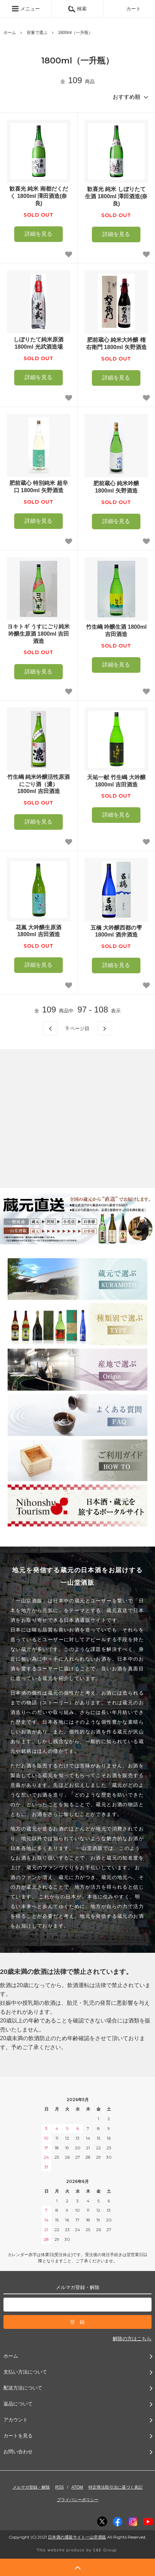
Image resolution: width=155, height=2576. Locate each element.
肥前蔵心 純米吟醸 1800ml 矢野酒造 (116, 487)
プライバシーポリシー (77, 2499)
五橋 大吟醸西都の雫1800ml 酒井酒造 (116, 931)
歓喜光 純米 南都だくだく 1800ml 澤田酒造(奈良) (38, 196)
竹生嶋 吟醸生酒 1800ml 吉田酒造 (116, 630)
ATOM (77, 2487)
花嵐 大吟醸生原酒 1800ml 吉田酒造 (38, 931)
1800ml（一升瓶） (75, 32)
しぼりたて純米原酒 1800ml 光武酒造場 (38, 343)
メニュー (25, 8)
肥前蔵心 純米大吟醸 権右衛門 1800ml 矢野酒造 (116, 343)
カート (129, 8)
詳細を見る (38, 234)
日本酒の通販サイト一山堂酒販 (77, 2537)
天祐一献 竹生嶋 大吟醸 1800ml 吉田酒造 (116, 780)
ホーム (9, 32)
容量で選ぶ (37, 32)
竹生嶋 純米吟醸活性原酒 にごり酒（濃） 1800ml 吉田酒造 (38, 784)
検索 (77, 8)
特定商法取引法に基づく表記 (115, 2487)
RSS (59, 2487)
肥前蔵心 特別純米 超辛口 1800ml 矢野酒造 (38, 486)
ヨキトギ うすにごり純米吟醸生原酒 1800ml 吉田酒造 (38, 634)
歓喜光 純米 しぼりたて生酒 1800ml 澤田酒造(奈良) (116, 196)
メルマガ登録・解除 (31, 2487)
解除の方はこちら (132, 2338)
